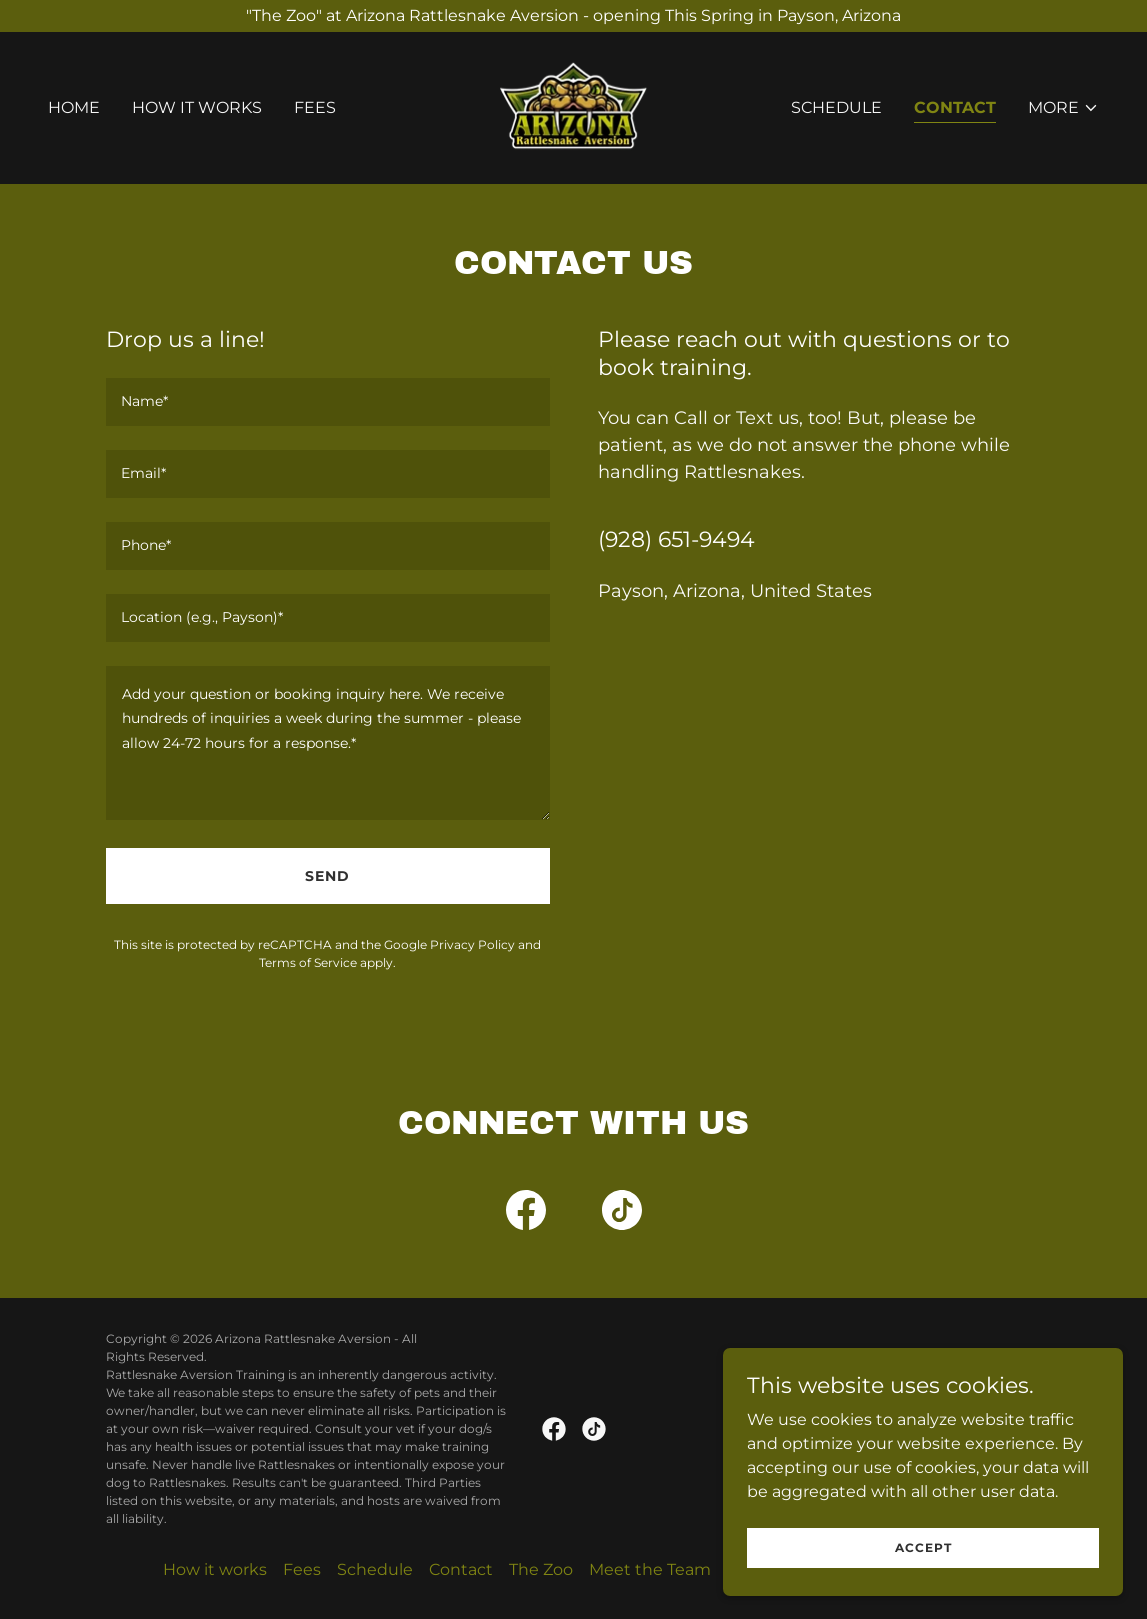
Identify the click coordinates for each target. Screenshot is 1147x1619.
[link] (573, 106)
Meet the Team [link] (650, 1569)
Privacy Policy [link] (472, 944)
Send (327, 876)
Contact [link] (955, 107)
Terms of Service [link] (308, 962)
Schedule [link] (836, 107)
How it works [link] (197, 107)
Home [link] (74, 107)
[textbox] (328, 402)
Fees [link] (315, 107)
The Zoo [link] (541, 1569)
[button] (1063, 108)
